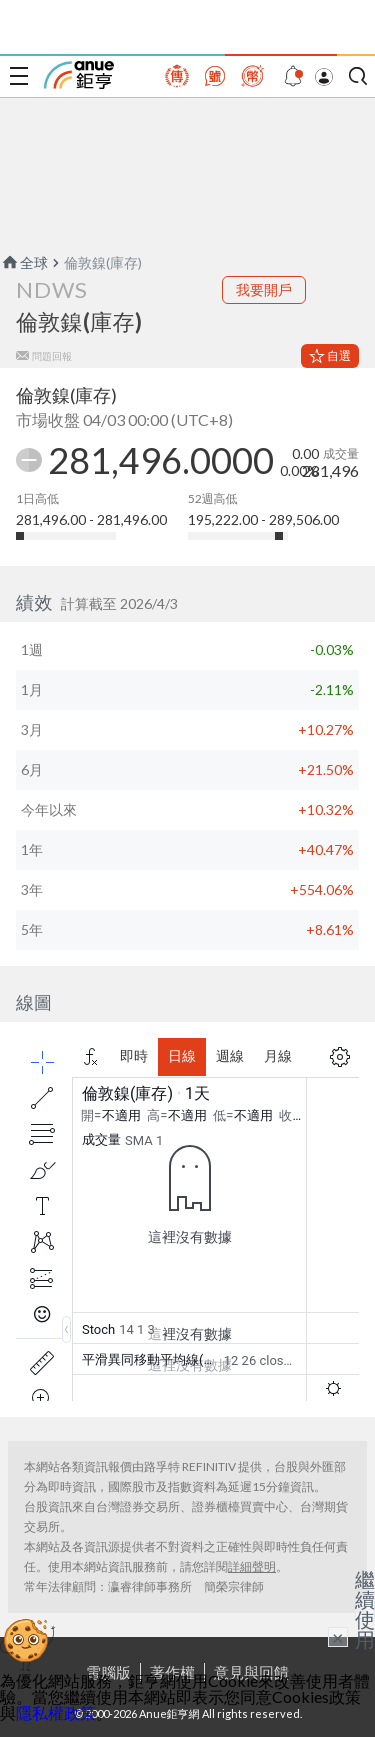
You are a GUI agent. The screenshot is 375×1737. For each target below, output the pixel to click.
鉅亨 (79, 75)
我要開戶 (264, 289)
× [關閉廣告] (338, 1637)
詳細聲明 (252, 1566)
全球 (24, 262)
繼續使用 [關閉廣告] (365, 1609)
